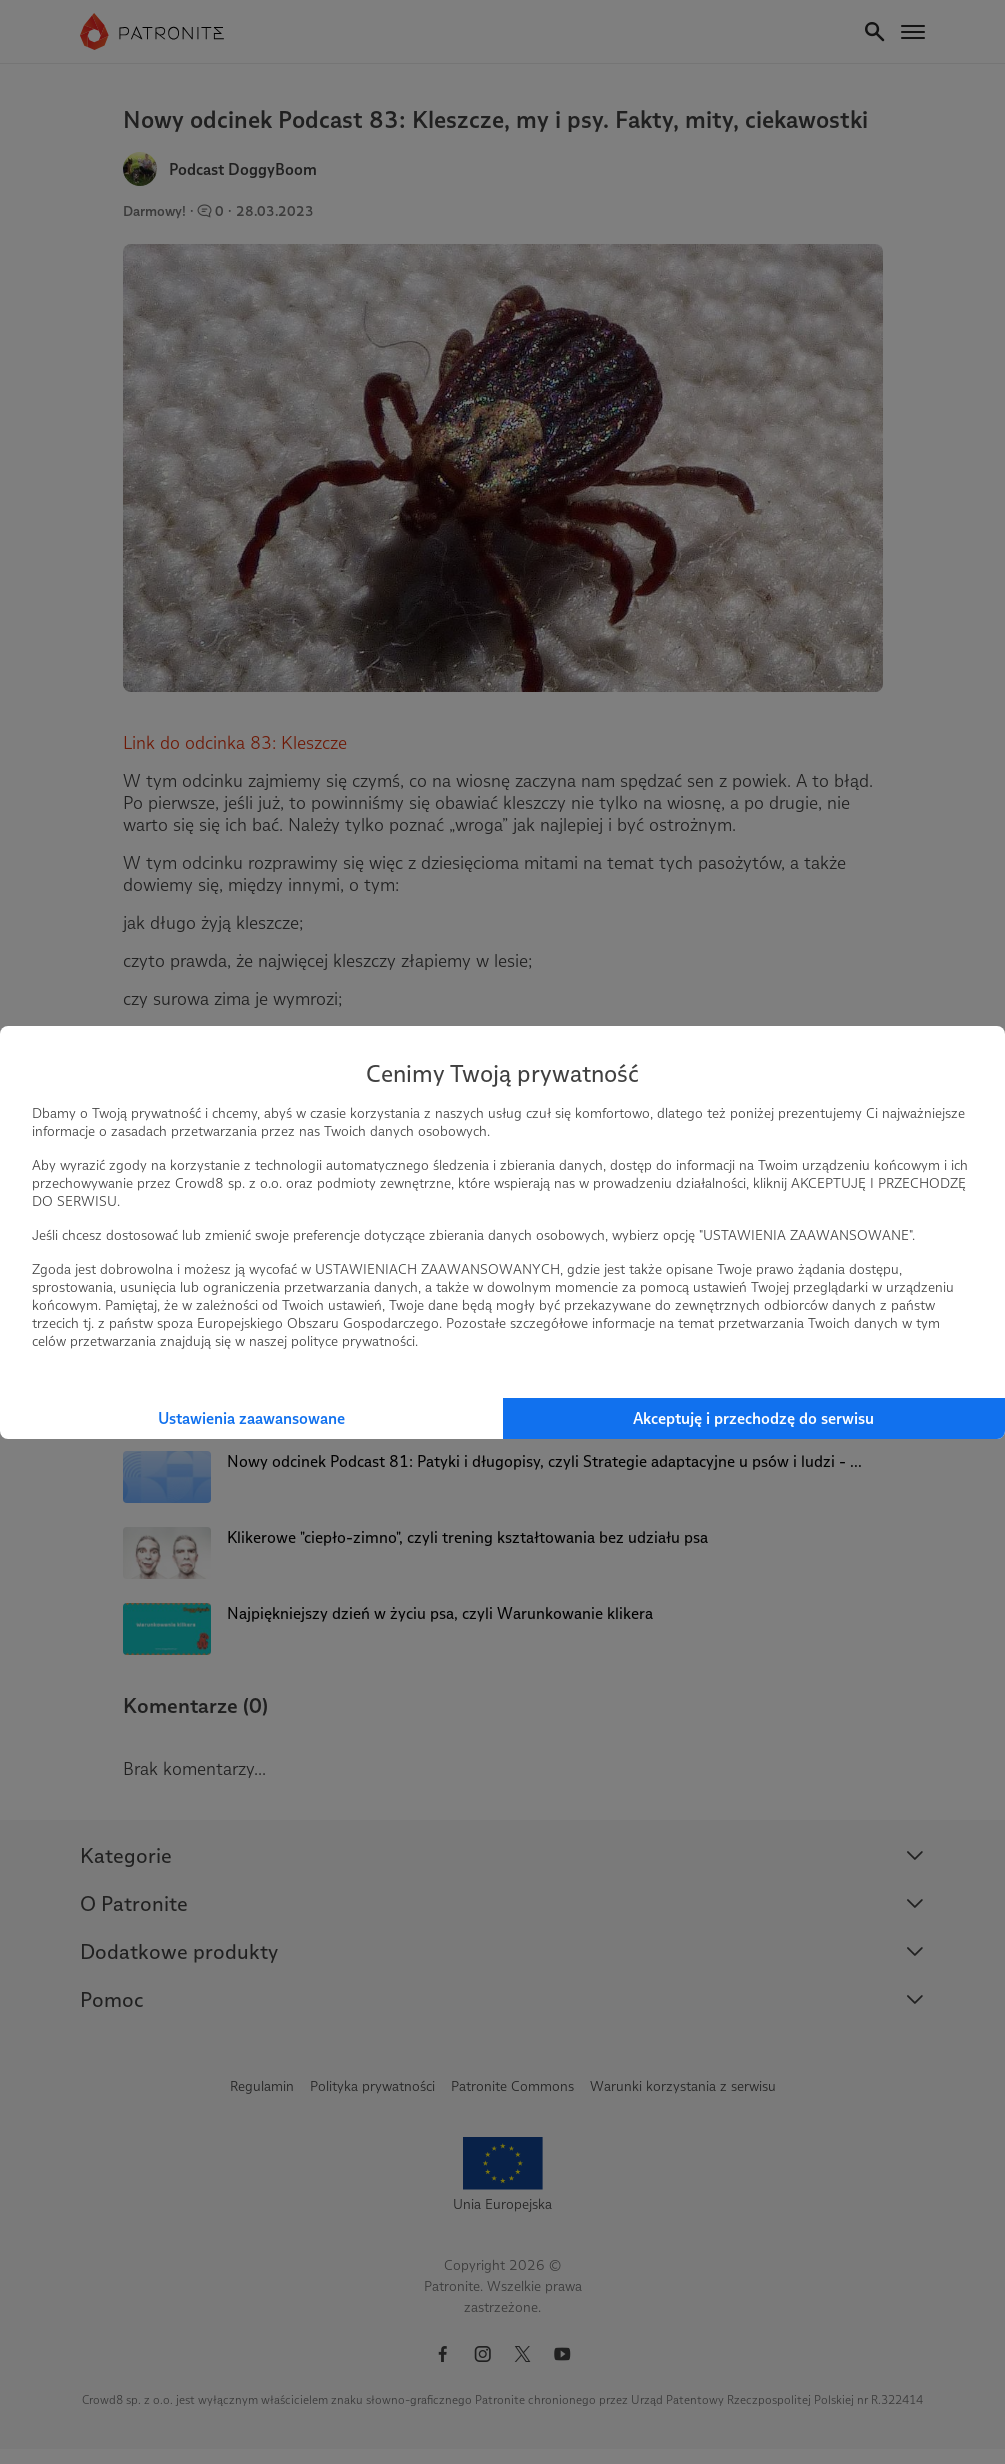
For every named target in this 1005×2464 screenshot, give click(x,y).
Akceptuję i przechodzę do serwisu (753, 1418)
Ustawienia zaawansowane (251, 1418)
